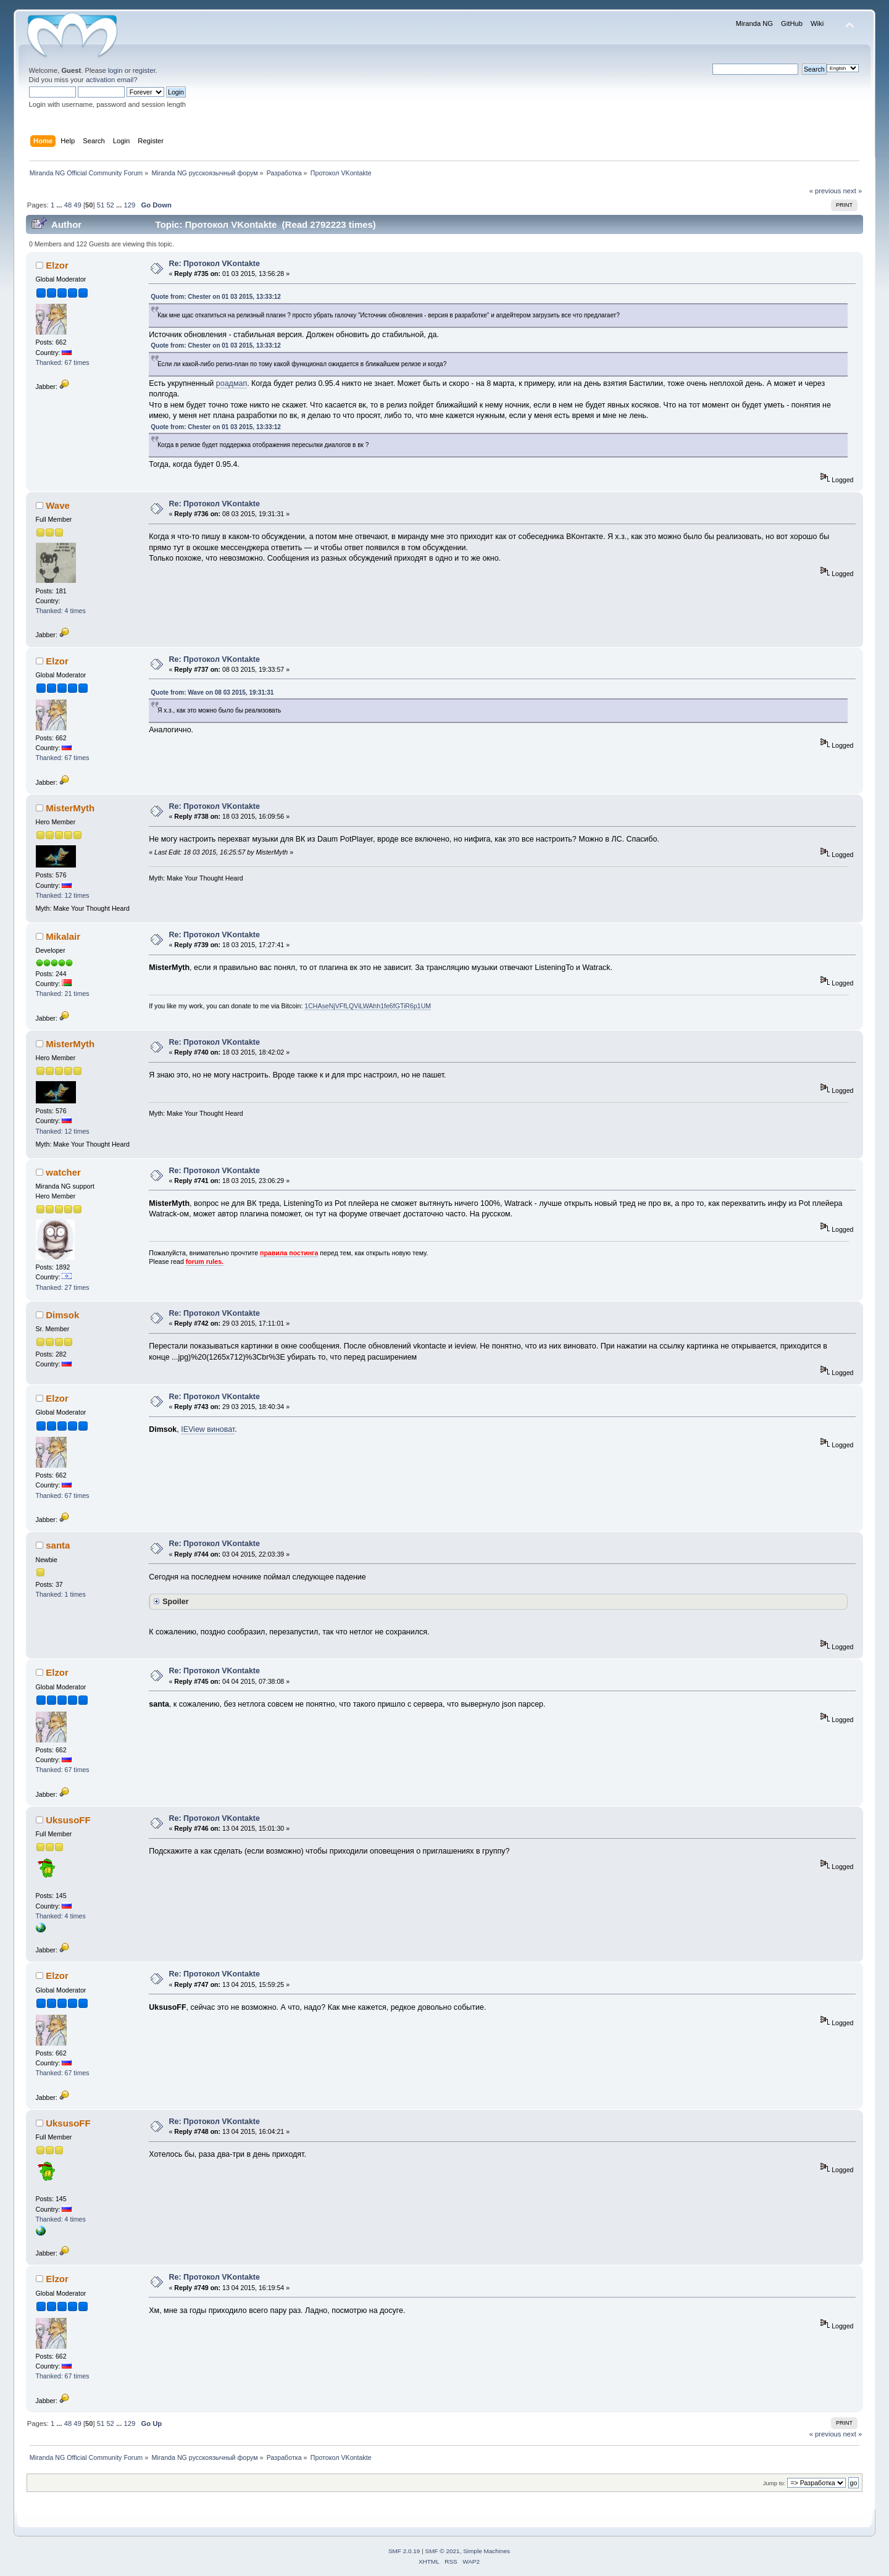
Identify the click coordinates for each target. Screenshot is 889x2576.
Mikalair (63, 936)
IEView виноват (208, 1429)
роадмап (231, 383)
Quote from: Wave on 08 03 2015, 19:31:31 (212, 692)
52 (110, 205)
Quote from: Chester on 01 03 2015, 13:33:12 (216, 296)
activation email (109, 79)
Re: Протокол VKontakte (214, 263)
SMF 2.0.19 (404, 2551)
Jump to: (774, 2483)
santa (58, 1545)
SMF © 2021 (442, 2551)
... (60, 205)
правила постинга (289, 1253)
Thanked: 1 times (61, 1594)
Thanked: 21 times (63, 993)
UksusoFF (68, 1820)
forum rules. (204, 1261)
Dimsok (62, 1315)
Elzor (57, 265)
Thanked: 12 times (63, 895)
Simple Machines (486, 2551)
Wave (58, 505)
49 (77, 205)
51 (100, 205)
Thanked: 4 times (61, 610)
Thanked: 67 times (63, 362)
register (144, 70)
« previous (825, 190)
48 (68, 205)
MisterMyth (70, 808)
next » (852, 190)
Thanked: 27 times (63, 1287)
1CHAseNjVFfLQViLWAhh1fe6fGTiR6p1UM (367, 1006)
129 (129, 205)
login (115, 70)
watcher (63, 1172)
